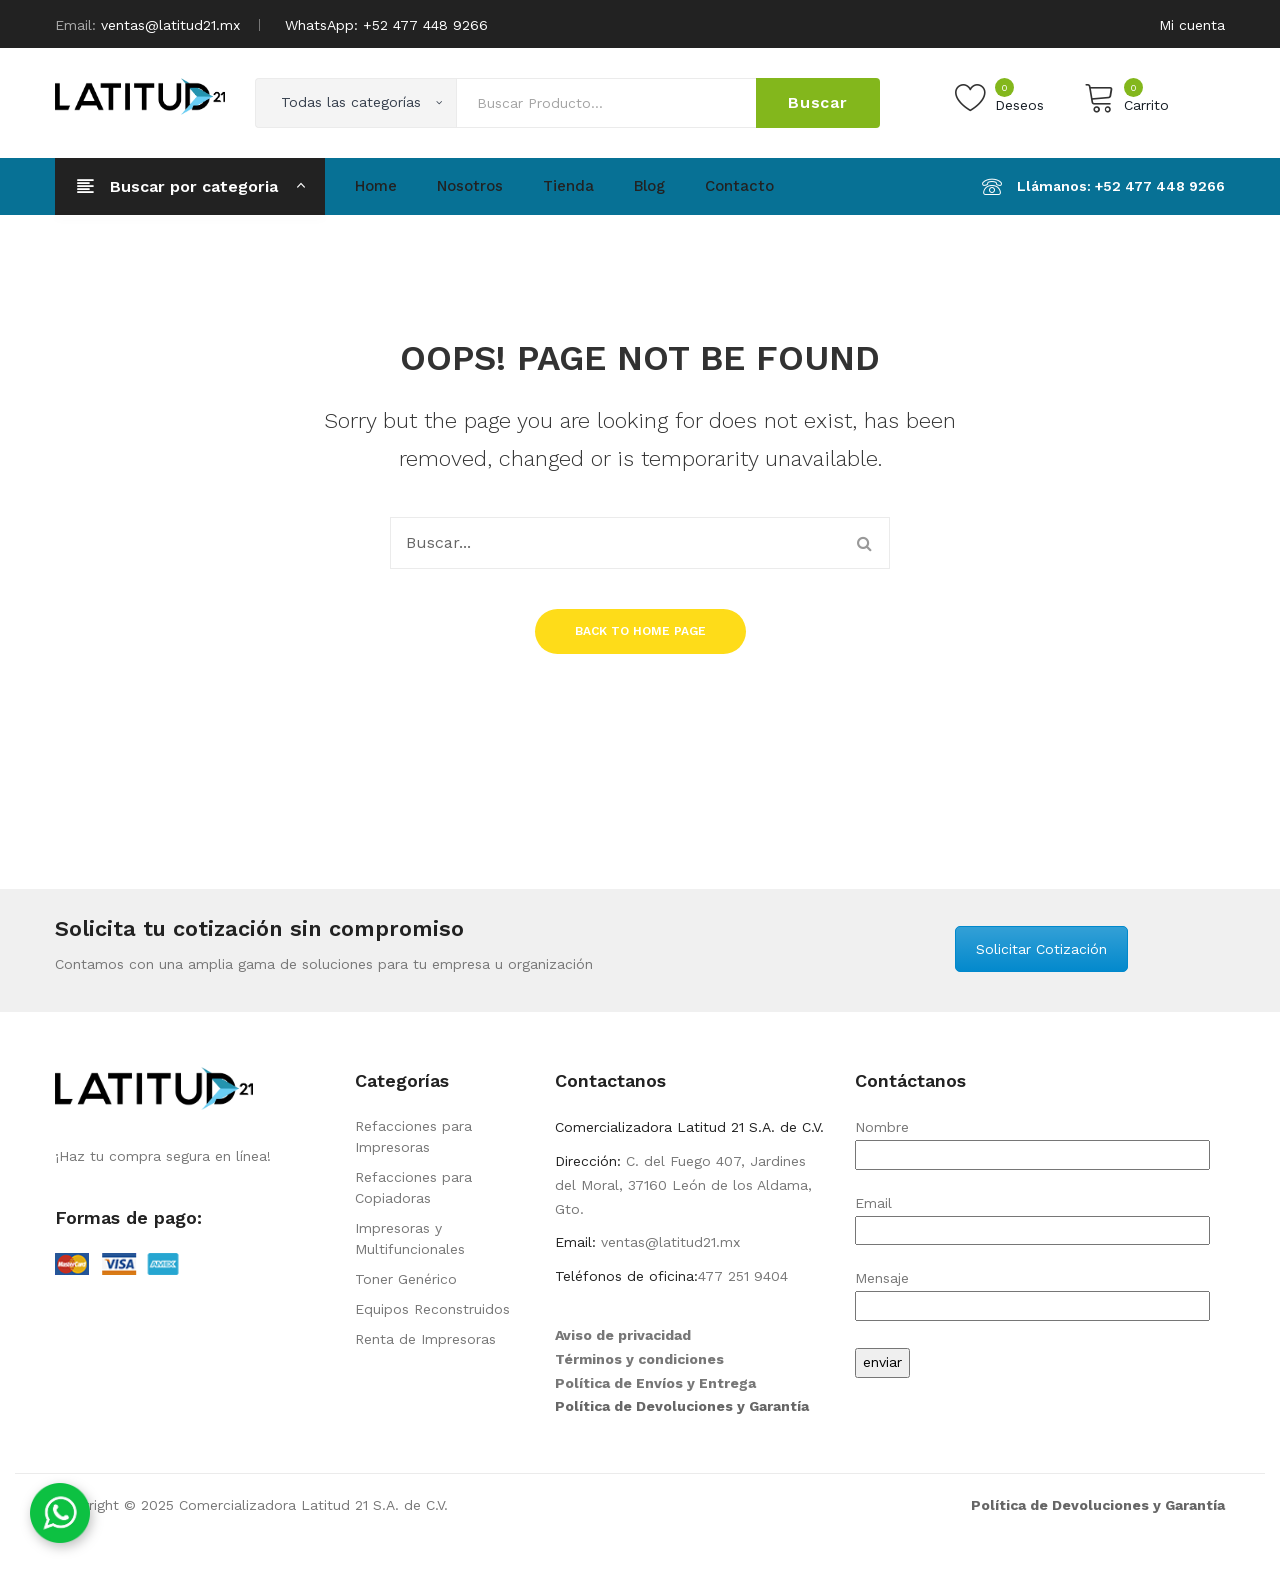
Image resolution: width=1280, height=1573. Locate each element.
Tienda (568, 186)
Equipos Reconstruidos (432, 1309)
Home (376, 186)
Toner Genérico (406, 1279)
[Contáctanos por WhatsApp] (60, 1513)
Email (1032, 1216)
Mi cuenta (1192, 25)
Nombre (1032, 1140)
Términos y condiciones (639, 1359)
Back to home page (640, 631)
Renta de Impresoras (425, 1339)
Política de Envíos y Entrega (655, 1383)
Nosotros (470, 186)
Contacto (739, 186)
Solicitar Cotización (1041, 949)
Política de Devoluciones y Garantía (682, 1406)
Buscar (818, 102)
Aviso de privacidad (623, 1335)
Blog (649, 186)
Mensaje (1032, 1291)
